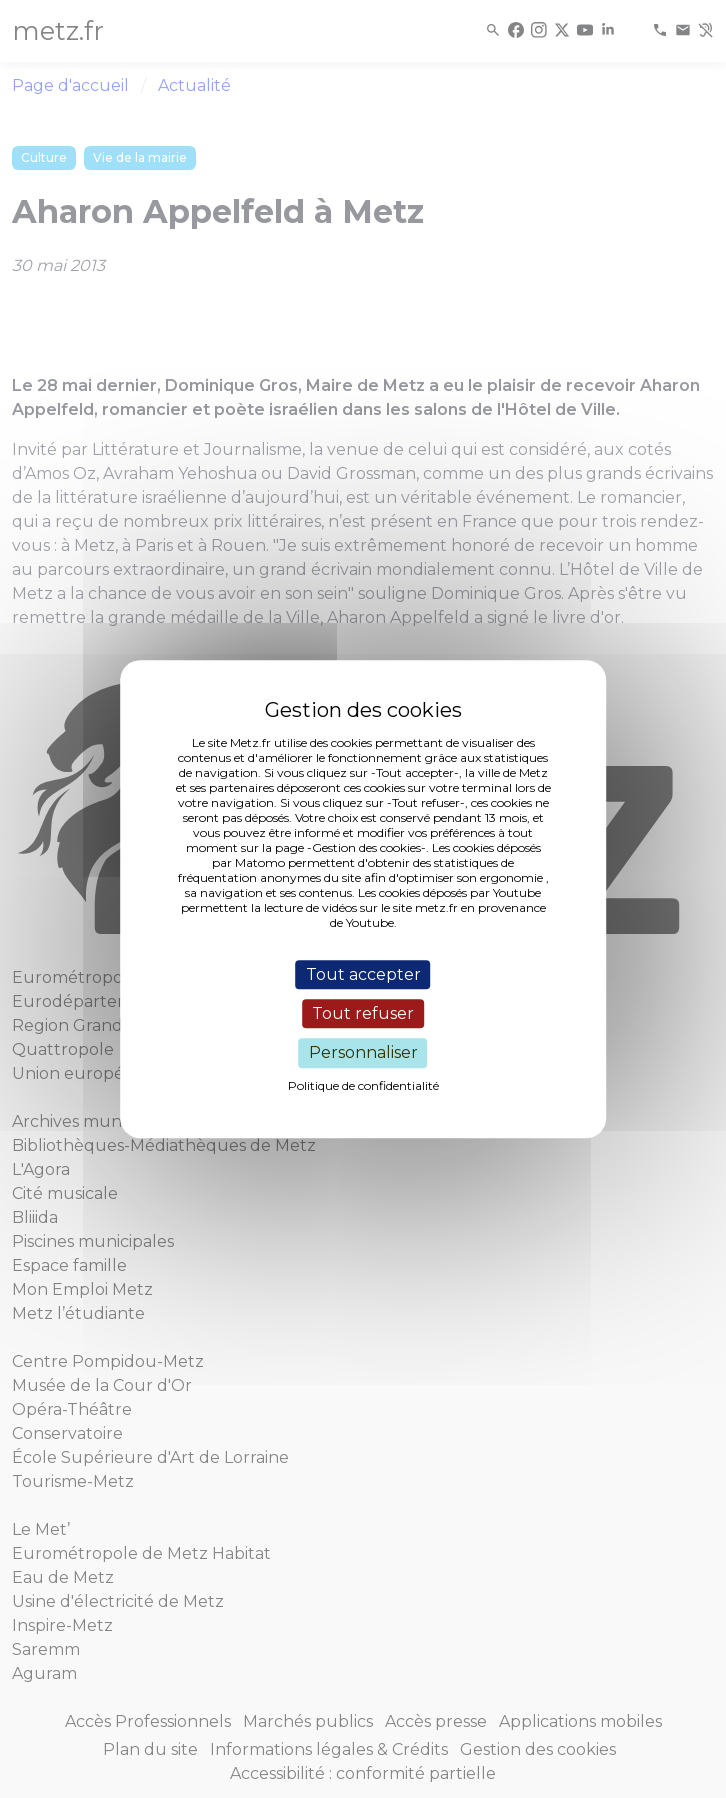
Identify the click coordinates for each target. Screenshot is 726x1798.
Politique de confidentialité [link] (363, 1085)
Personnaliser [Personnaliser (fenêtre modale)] (363, 1053)
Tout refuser (363, 1013)
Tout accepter (363, 974)
